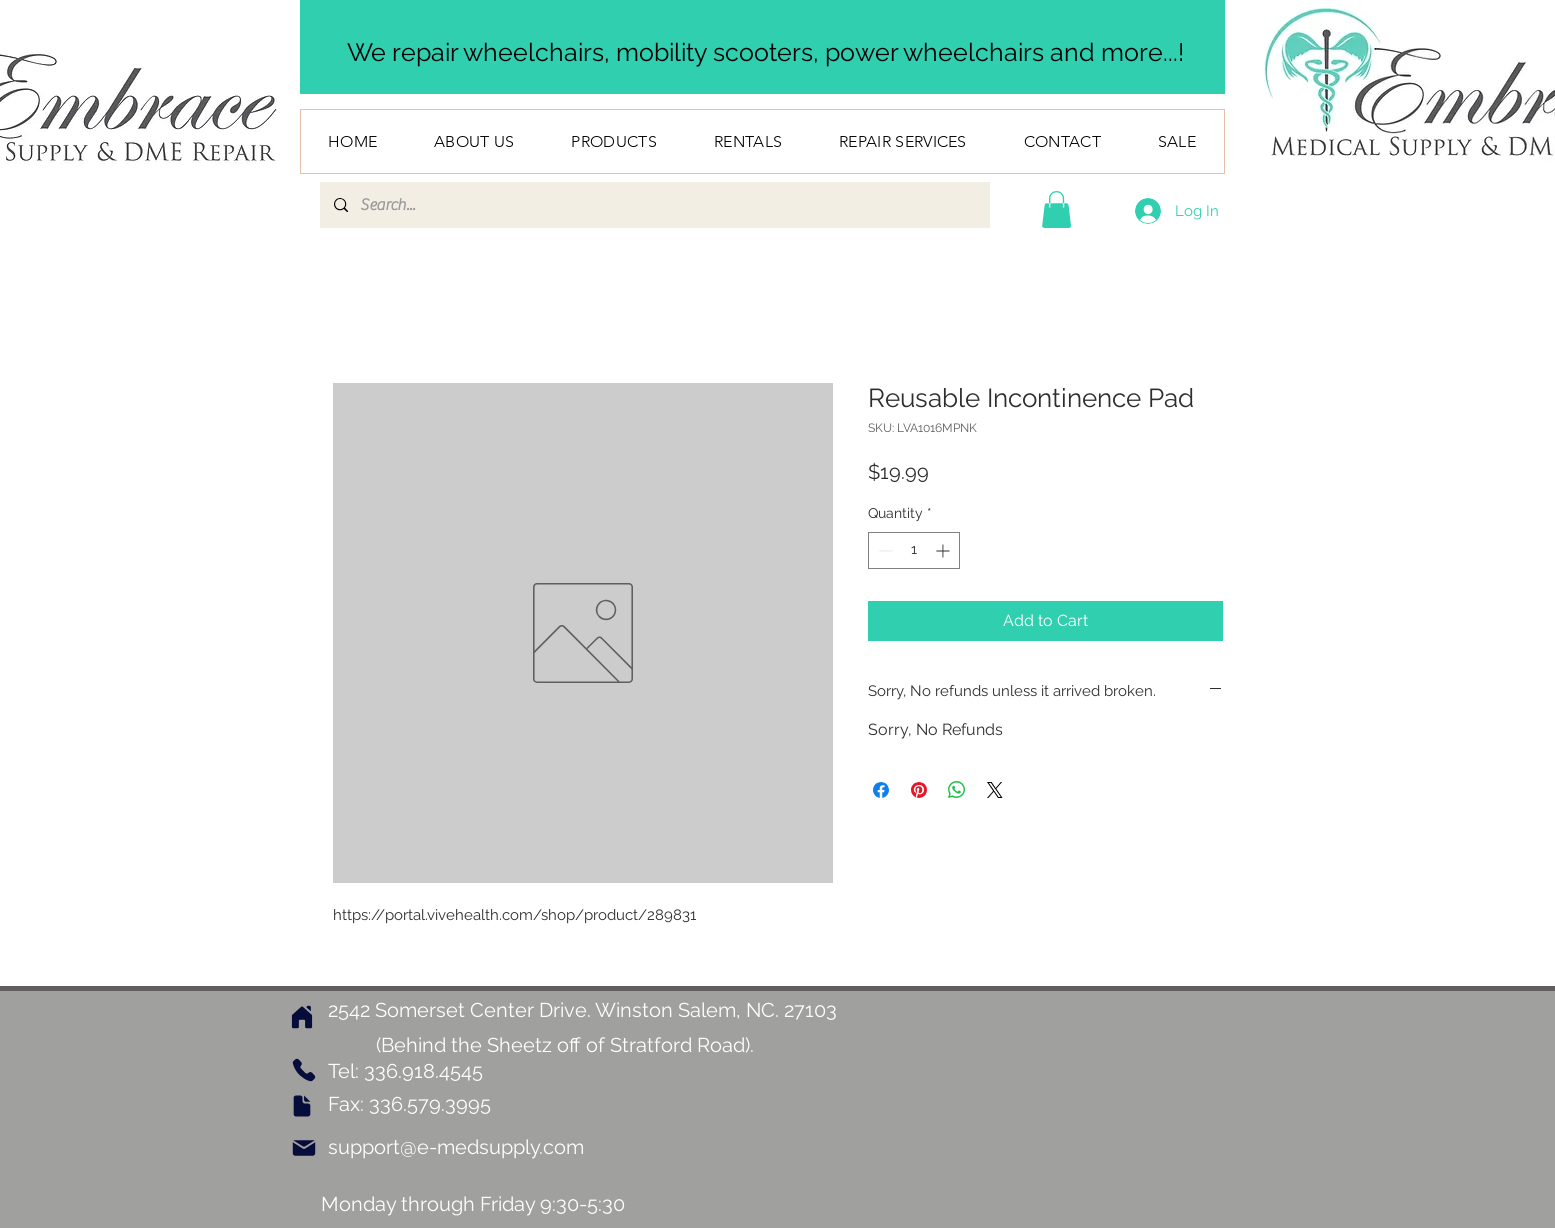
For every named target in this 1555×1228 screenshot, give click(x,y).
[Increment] (944, 550)
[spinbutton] (914, 550)
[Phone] (304, 1070)
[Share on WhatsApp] (957, 790)
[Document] (302, 1106)
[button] (1056, 209)
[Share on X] (995, 790)
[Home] (302, 1016)
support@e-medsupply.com (456, 1147)
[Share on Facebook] (881, 790)
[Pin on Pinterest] (919, 790)
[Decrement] (883, 550)
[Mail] (304, 1148)
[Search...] (654, 205)
